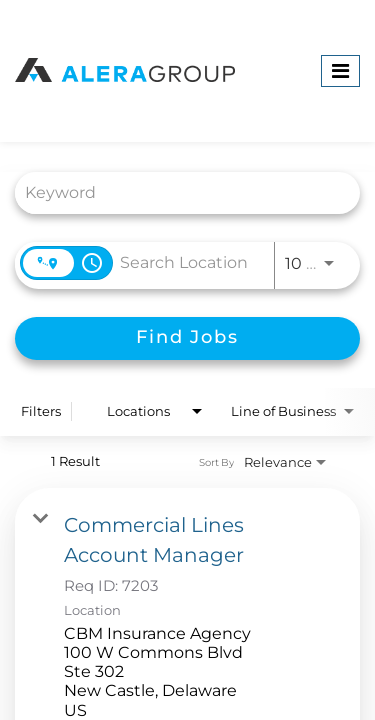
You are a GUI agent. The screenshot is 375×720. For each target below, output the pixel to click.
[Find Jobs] (187, 338)
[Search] (187, 338)
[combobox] (177, 192)
